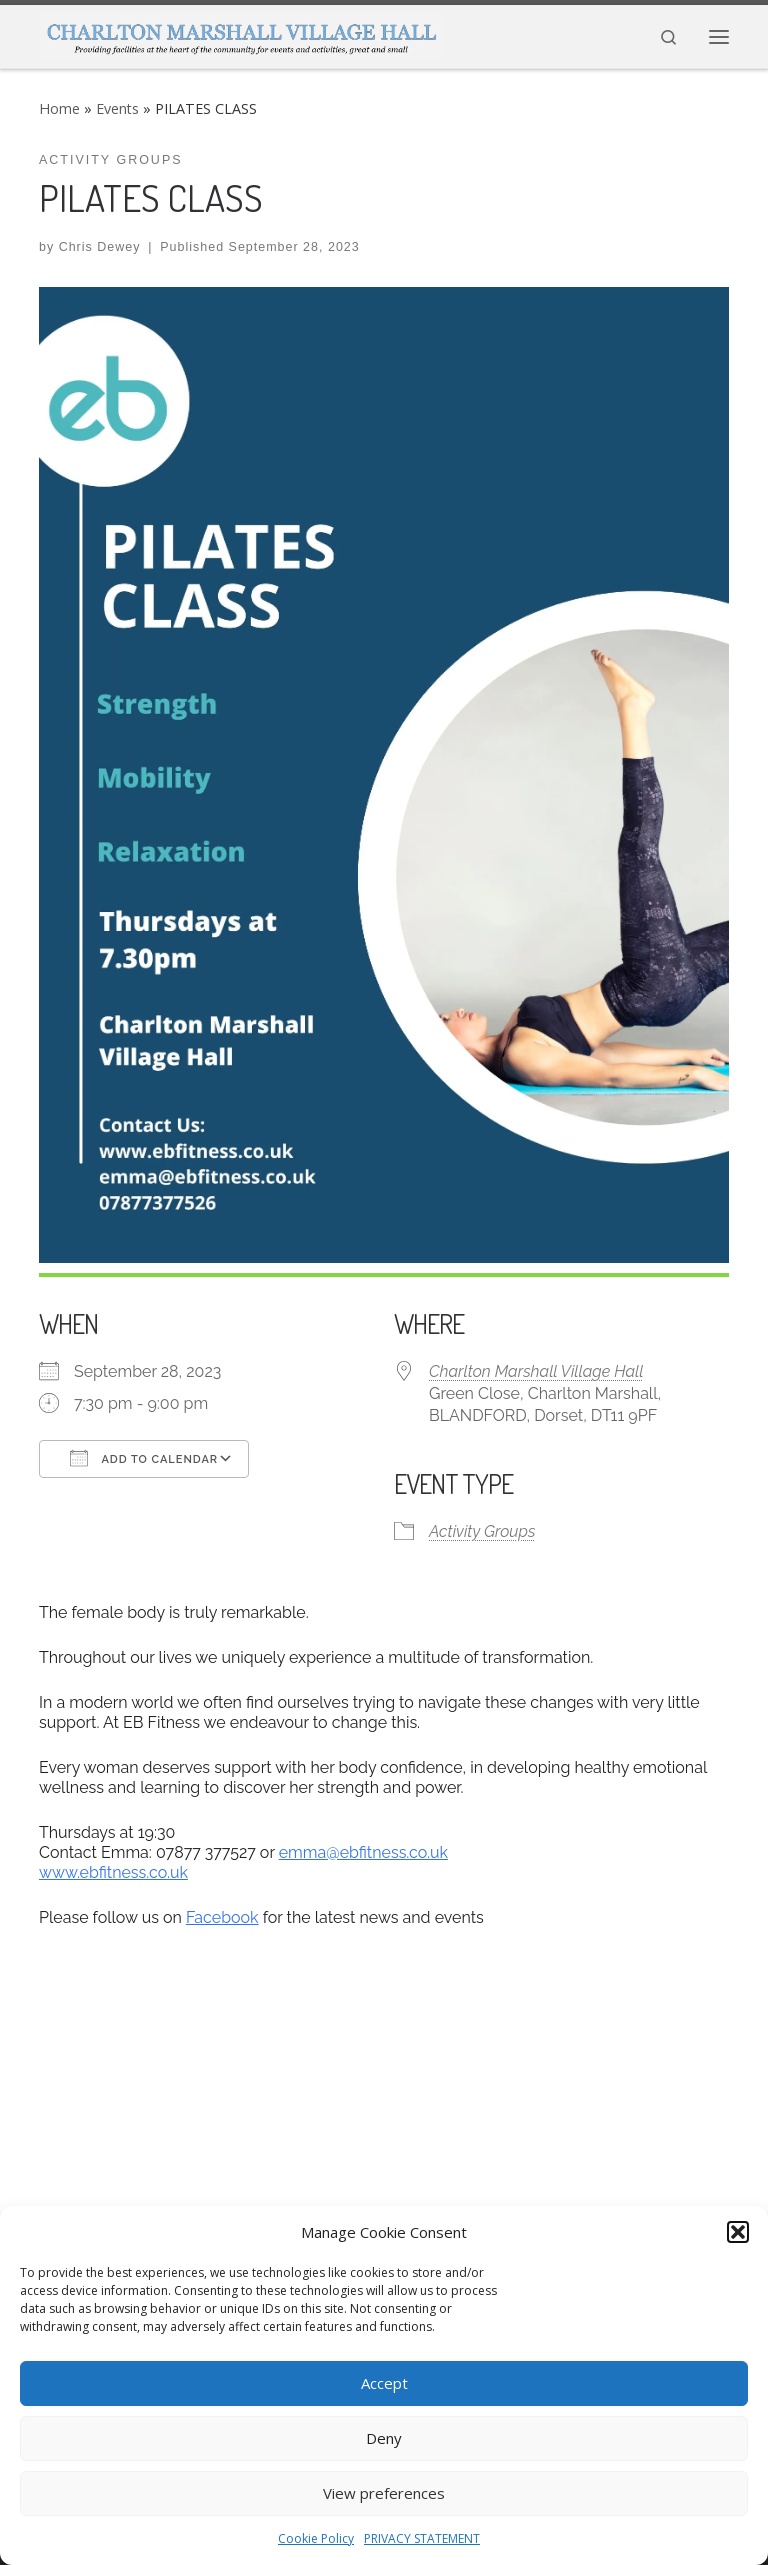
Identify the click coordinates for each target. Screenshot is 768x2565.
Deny (384, 2438)
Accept (384, 2383)
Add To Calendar (144, 1458)
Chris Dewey (100, 247)
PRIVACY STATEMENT (422, 2538)
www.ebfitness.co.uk (113, 1872)
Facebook (222, 1917)
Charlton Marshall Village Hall (536, 1371)
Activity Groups (482, 1531)
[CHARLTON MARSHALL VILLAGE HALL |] (240, 33)
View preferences (384, 2493)
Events (117, 108)
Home (59, 108)
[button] (738, 2232)
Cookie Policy (316, 2538)
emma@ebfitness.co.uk (363, 1852)
